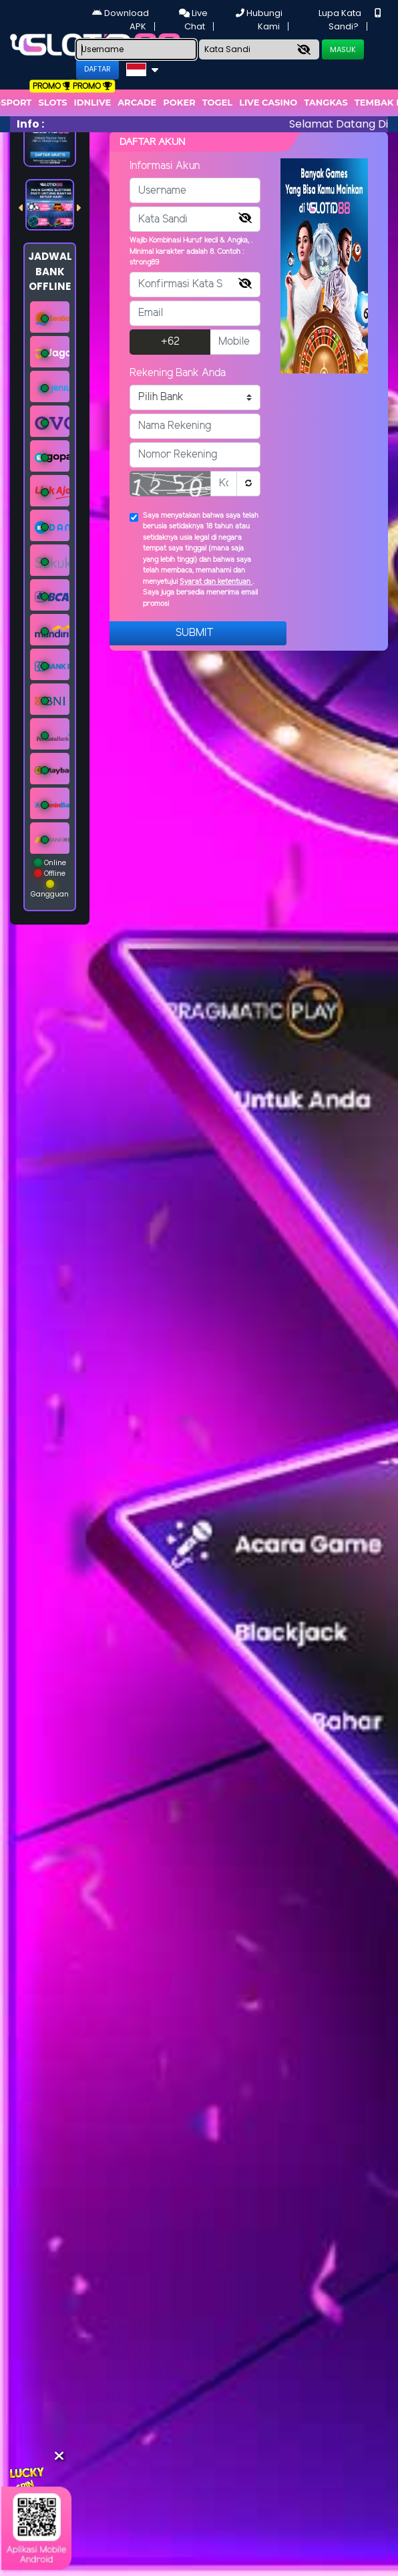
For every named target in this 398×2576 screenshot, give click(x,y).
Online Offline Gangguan (50, 878)
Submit (195, 633)
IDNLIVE (93, 102)
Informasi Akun (165, 166)
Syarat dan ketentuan (216, 582)
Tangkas (326, 102)
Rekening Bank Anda (178, 373)
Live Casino (268, 102)
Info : (30, 124)
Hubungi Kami (259, 20)
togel (217, 102)
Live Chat (193, 20)
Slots (52, 102)
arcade (137, 102)
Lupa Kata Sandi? (340, 20)
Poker (179, 102)
